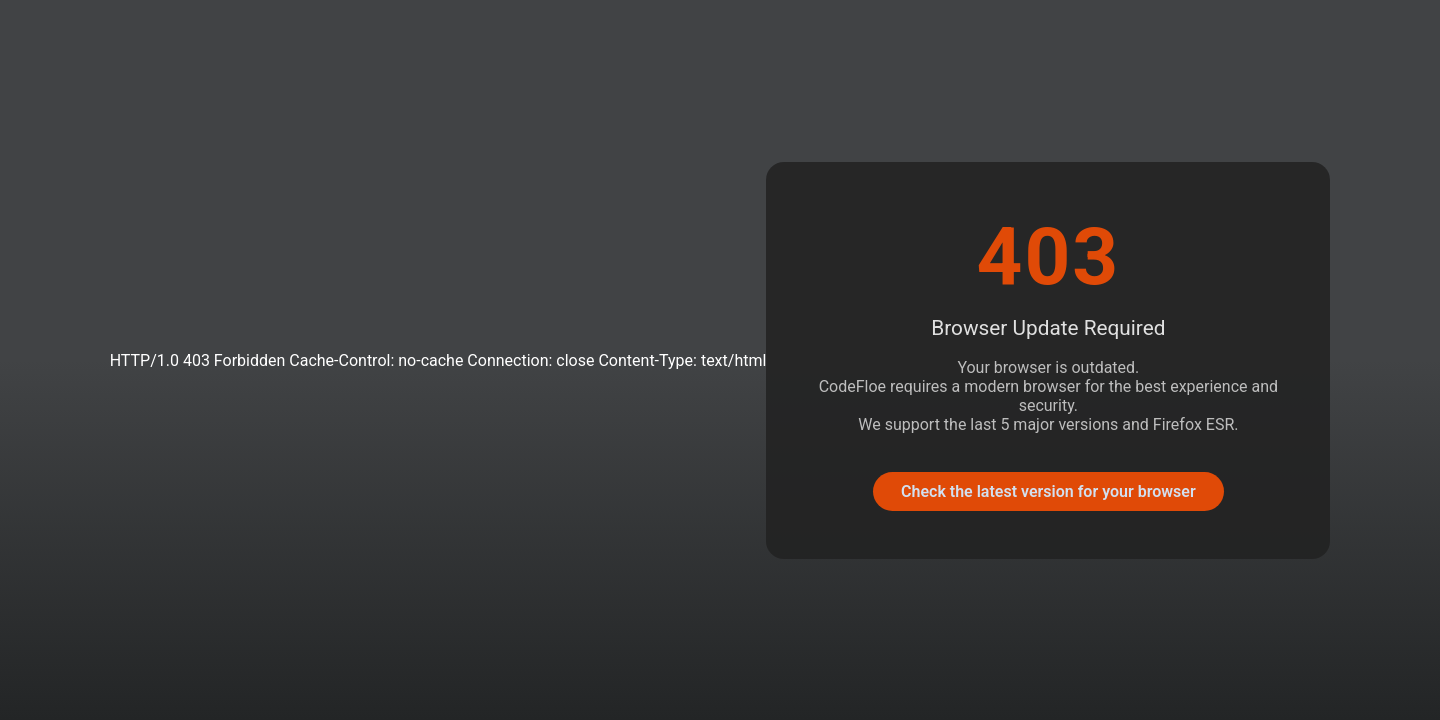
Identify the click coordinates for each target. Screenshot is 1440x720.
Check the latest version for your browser (1048, 491)
